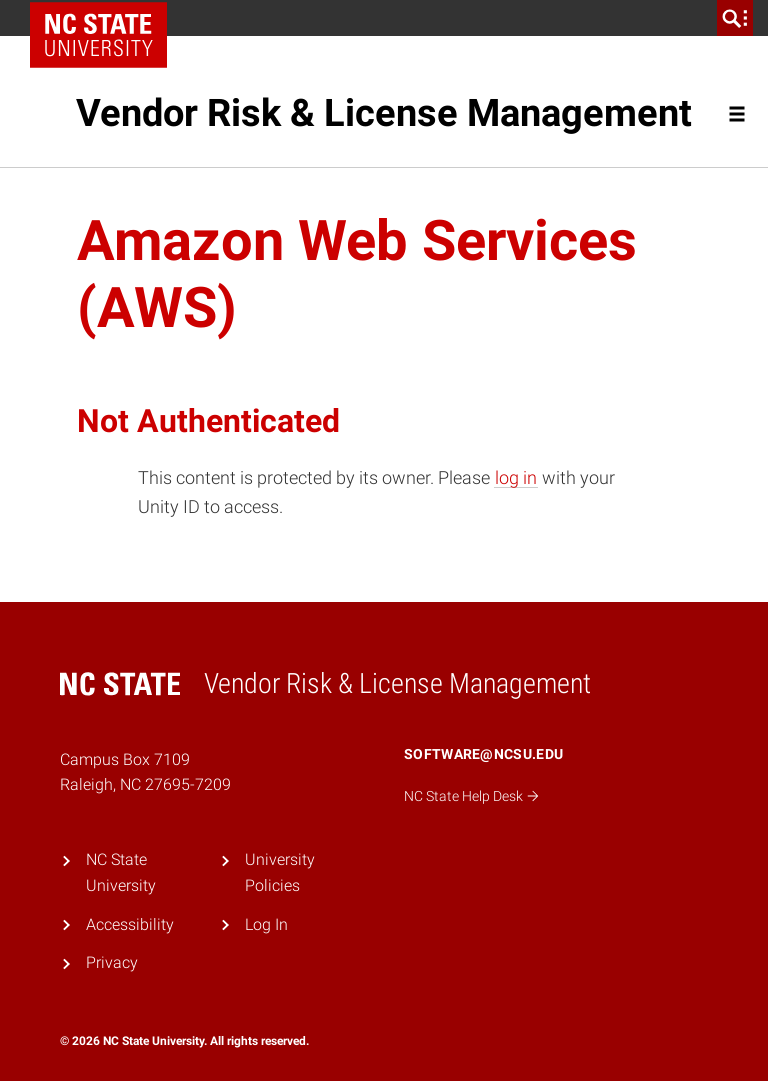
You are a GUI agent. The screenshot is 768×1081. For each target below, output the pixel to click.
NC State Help (472, 796)
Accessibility (130, 924)
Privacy (112, 962)
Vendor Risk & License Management (384, 113)
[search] (735, 18)
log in (516, 477)
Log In (266, 924)
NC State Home (105, 18)
